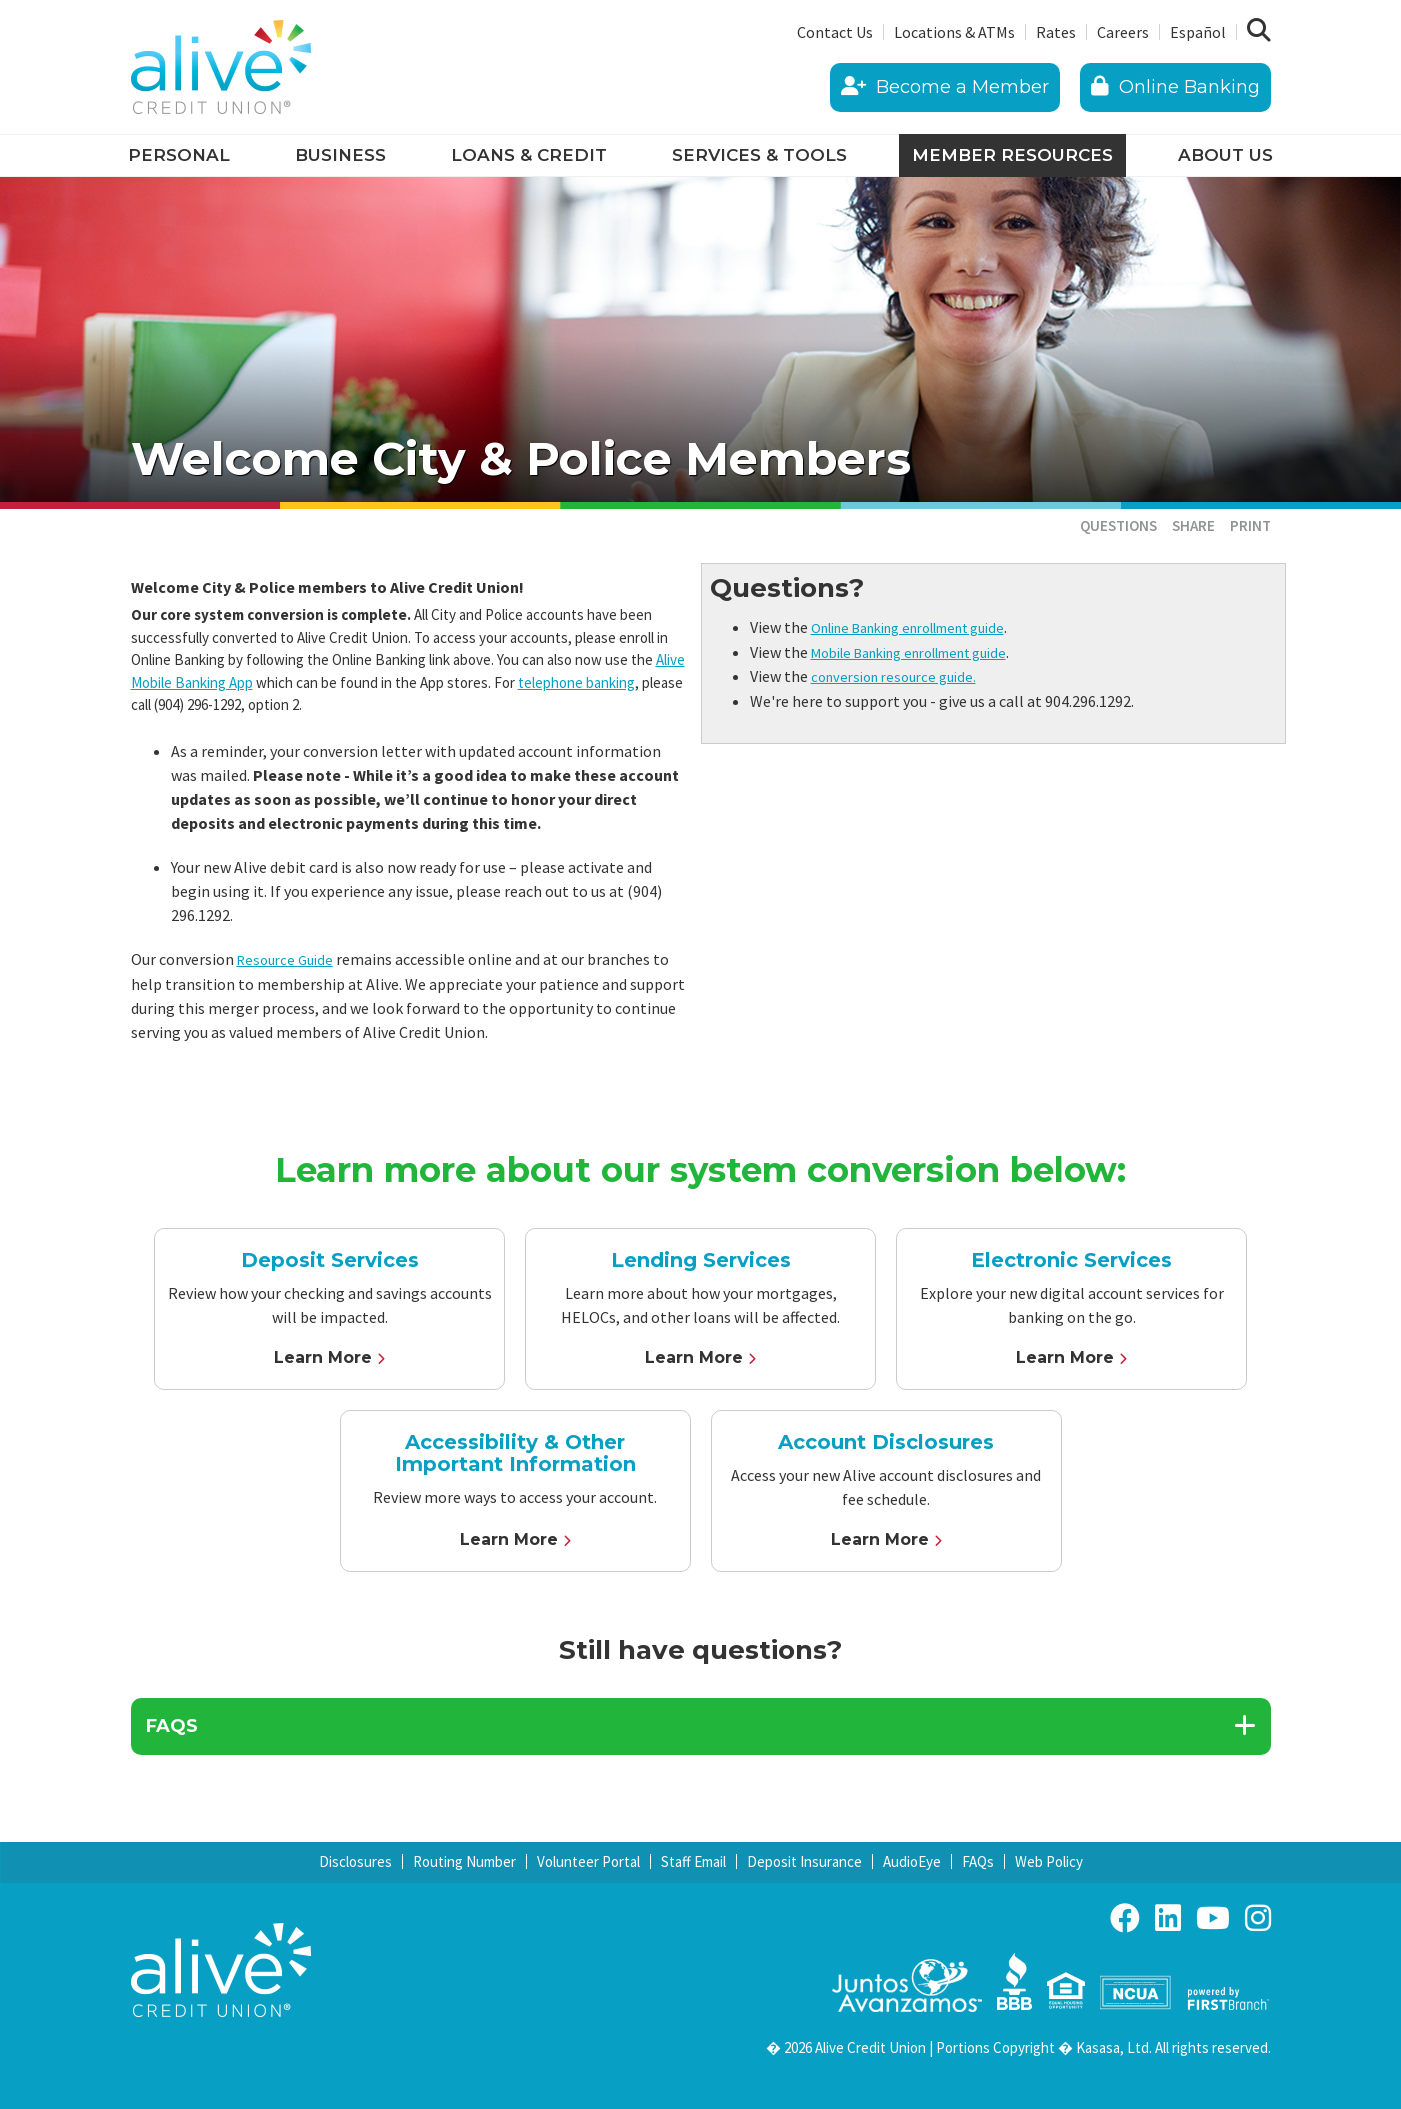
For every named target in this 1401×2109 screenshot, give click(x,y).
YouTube (1213, 1918)
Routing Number (464, 1861)
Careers (1123, 32)
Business (340, 155)
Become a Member (945, 87)
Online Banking (1175, 87)
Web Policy (1049, 1861)
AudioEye (912, 1861)
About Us (1225, 155)
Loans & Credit (529, 155)
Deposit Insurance (804, 1861)
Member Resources (1012, 155)
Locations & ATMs (954, 32)
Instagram (1258, 1918)
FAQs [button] (172, 1726)
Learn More (323, 1356)
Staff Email (693, 1861)
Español (1198, 32)
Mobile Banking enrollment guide (926, 651)
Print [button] (1250, 525)
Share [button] (1193, 525)
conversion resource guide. (901, 675)
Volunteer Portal (588, 1861)
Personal (179, 155)
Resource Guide (289, 959)
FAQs (978, 1861)
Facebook (1125, 1918)
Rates (1056, 32)
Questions (1118, 525)
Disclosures (355, 1861)
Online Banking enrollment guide (925, 627)
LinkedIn (1168, 1918)
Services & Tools (759, 155)
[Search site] (1259, 31)
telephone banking (576, 682)
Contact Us (835, 32)
